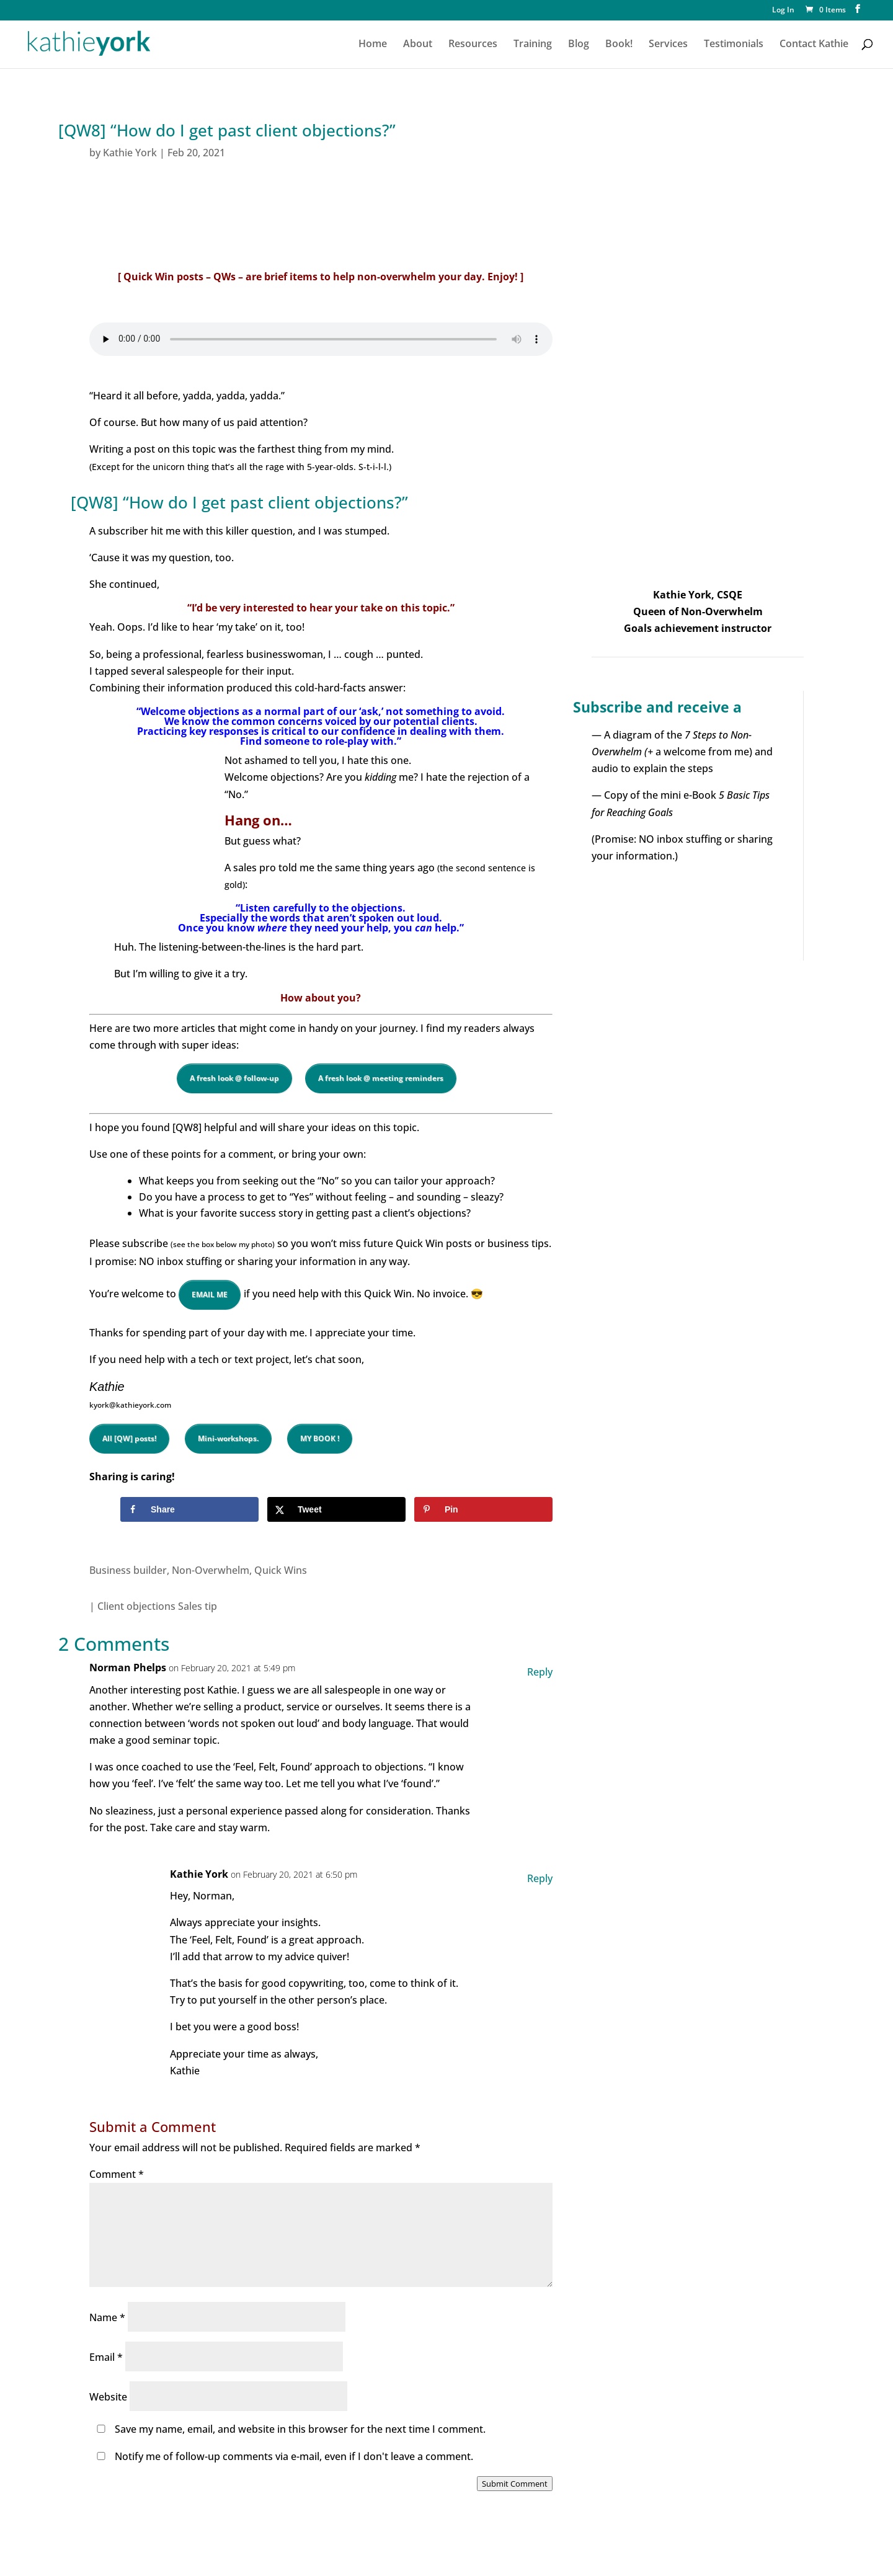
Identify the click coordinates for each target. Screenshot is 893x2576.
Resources (472, 44)
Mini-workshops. (228, 1438)
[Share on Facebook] (189, 1509)
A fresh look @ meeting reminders (380, 1078)
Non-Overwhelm (210, 1570)
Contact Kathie (814, 44)
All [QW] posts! (129, 1438)
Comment (116, 2174)
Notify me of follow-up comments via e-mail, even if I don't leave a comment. (282, 2456)
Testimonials (733, 44)
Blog (578, 44)
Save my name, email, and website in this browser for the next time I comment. (300, 2429)
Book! (619, 44)
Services (668, 44)
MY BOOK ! (319, 1438)
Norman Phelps (127, 1667)
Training (532, 44)
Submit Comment (515, 2483)
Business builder (128, 1570)
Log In (783, 10)
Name (107, 2317)
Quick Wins (280, 1570)
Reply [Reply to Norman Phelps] (540, 1672)
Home (372, 44)
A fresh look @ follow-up (234, 1078)
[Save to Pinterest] (483, 1509)
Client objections (136, 1606)
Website (108, 2397)
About (417, 44)
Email (106, 2357)
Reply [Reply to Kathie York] (540, 1878)
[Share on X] (336, 1509)
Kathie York (130, 152)
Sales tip (197, 1606)
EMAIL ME (210, 1294)
